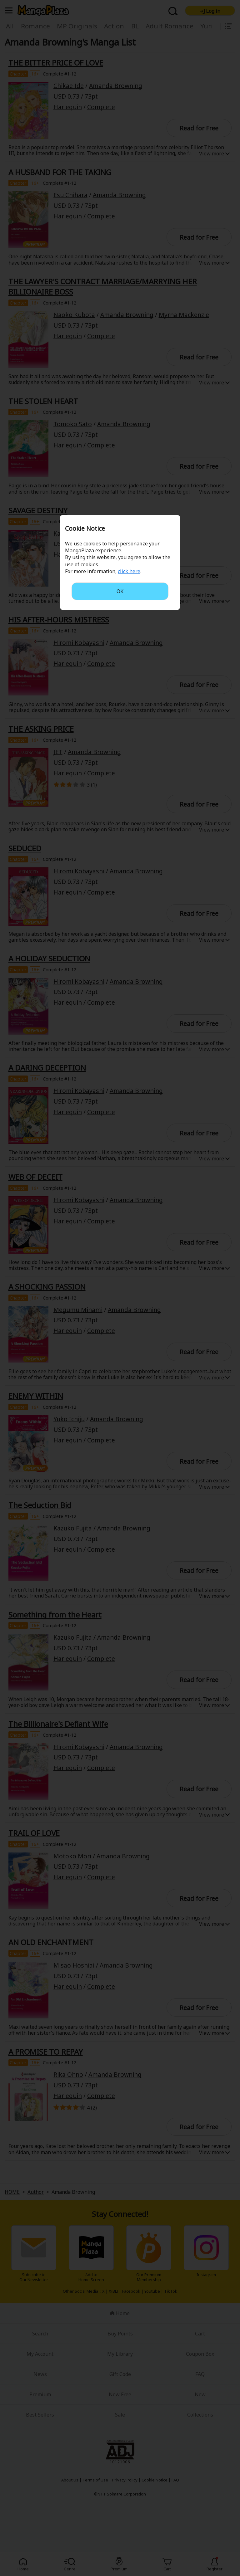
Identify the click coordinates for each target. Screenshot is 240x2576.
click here (129, 571)
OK (120, 591)
